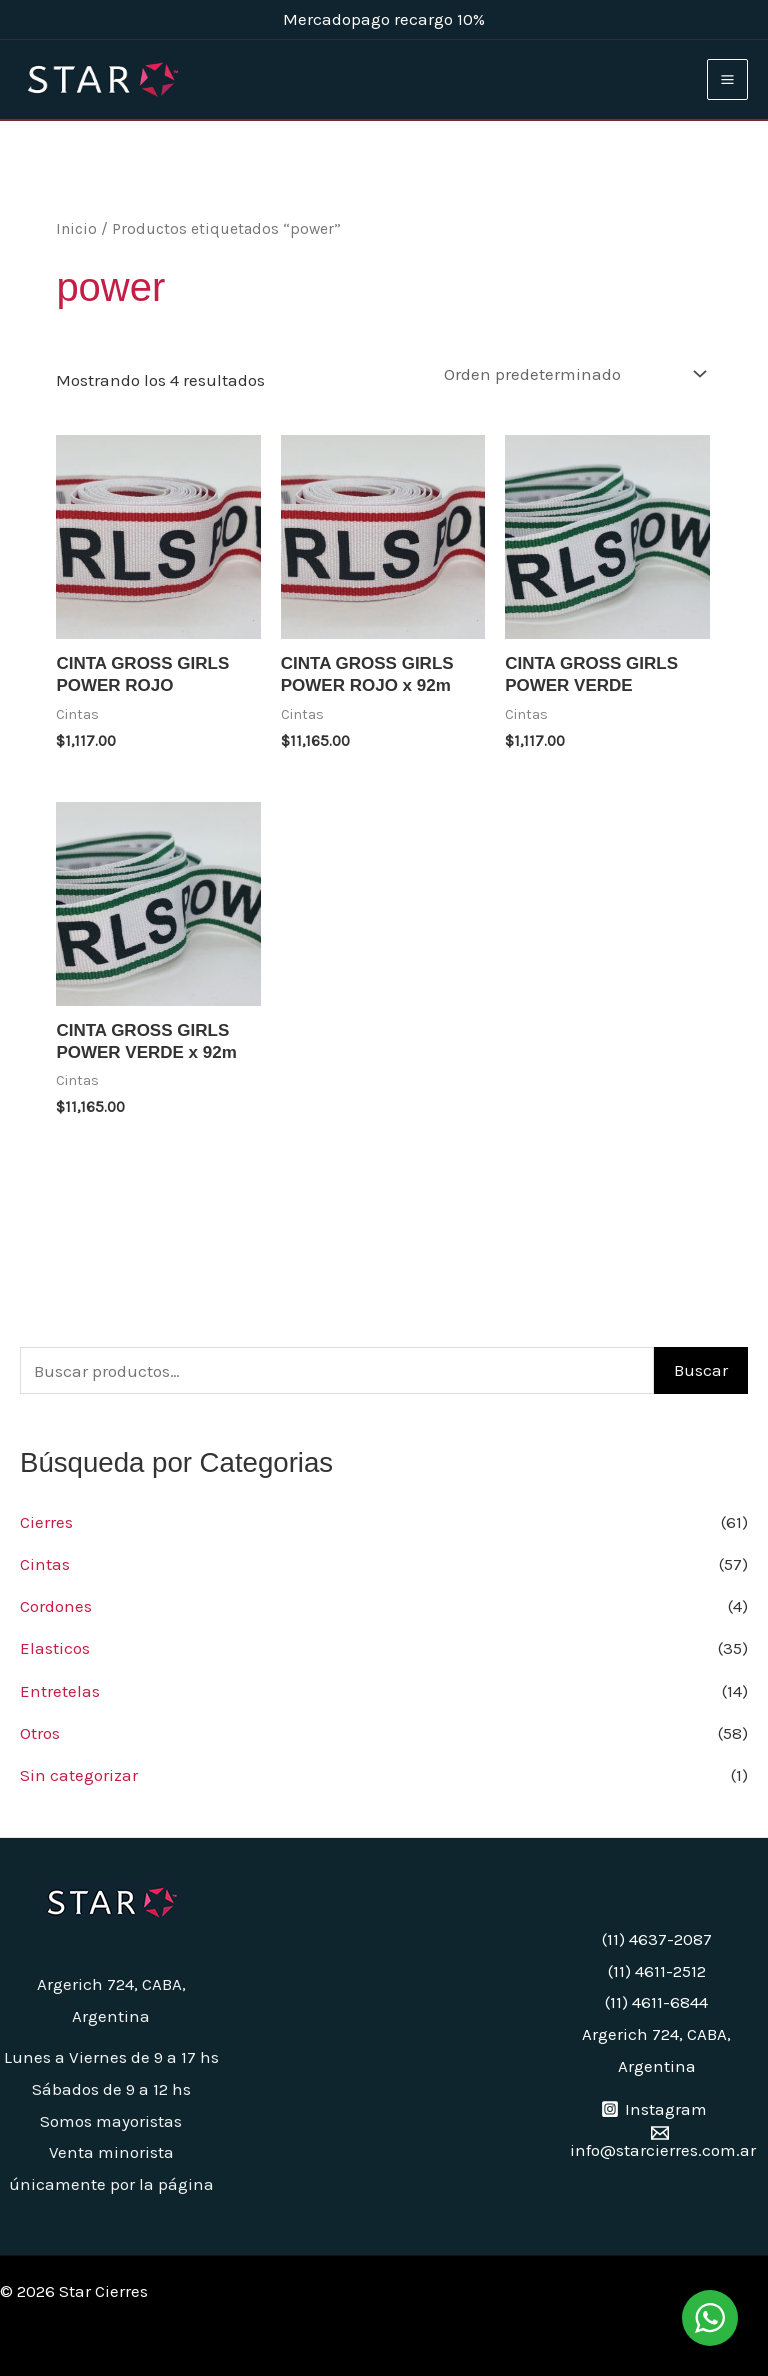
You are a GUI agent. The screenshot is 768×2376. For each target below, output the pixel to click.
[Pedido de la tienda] (571, 373)
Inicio (76, 229)
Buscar (701, 1370)
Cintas (45, 1564)
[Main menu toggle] (727, 79)
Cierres (46, 1522)
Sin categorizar (79, 1775)
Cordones (56, 1606)
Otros (40, 1733)
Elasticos (55, 1648)
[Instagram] (654, 2109)
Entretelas (60, 1691)
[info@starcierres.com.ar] (659, 2141)
